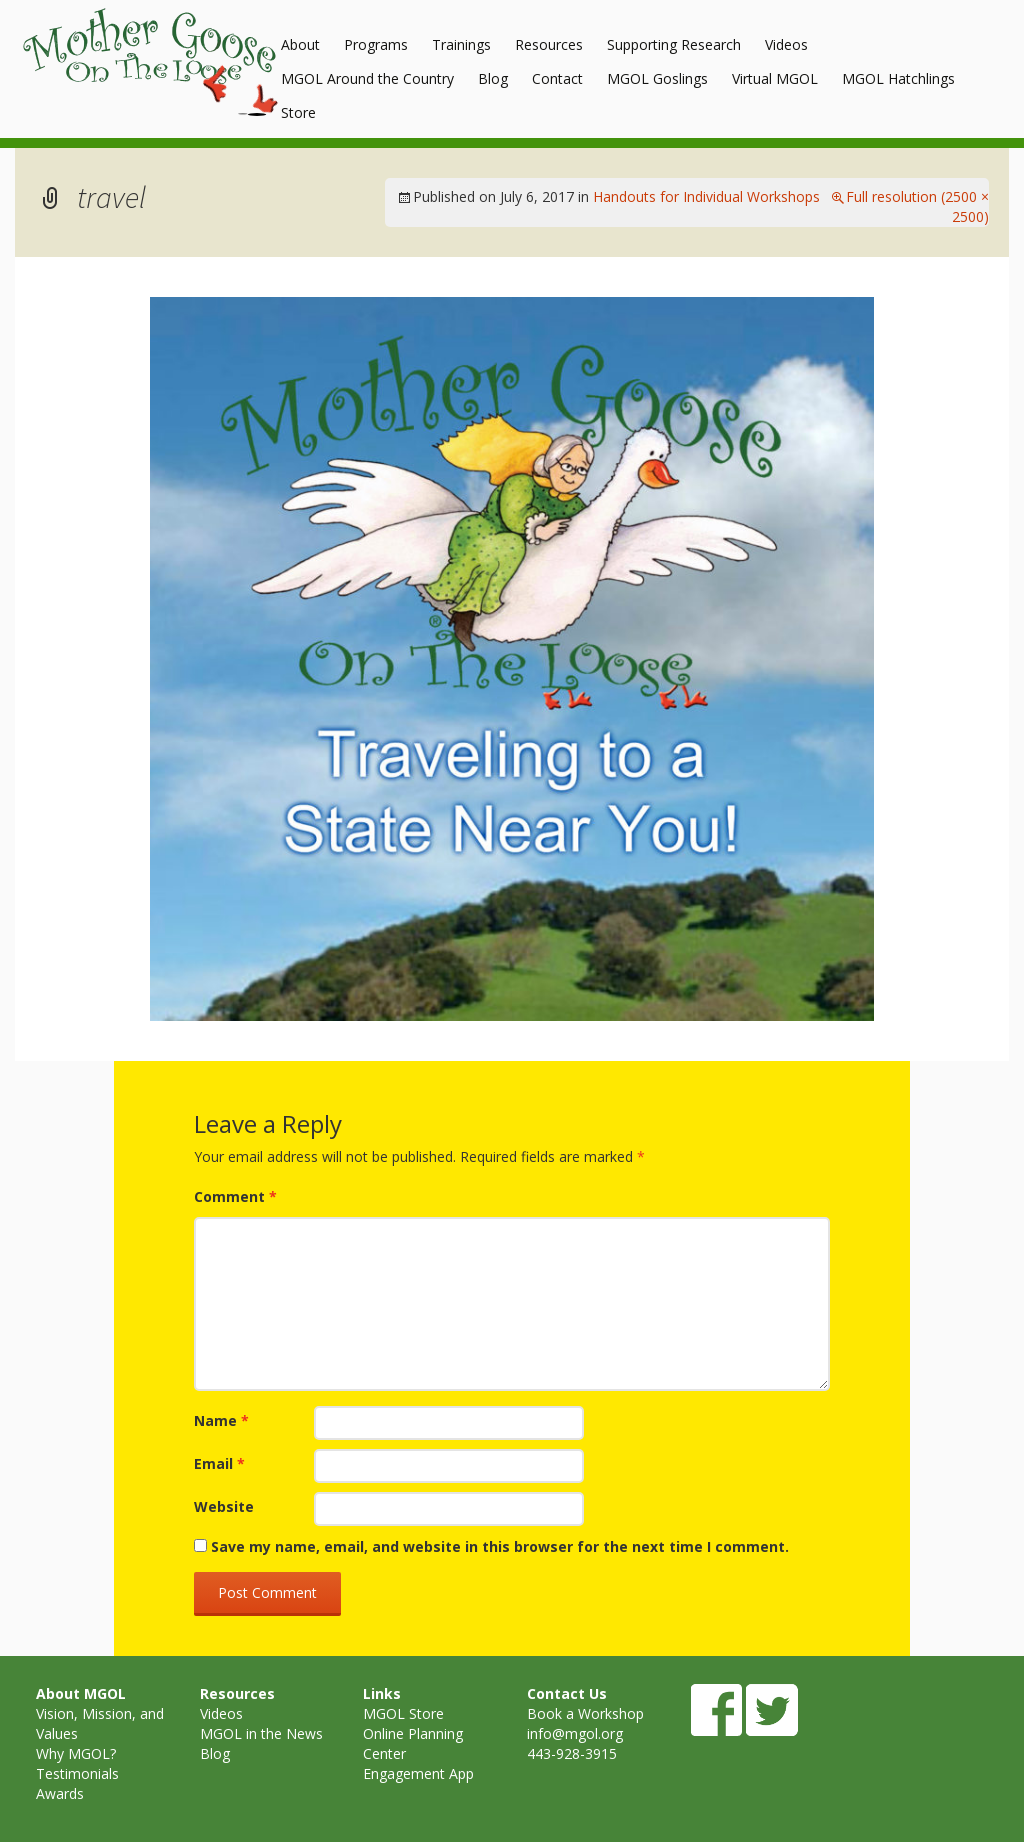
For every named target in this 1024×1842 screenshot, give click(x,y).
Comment (235, 1196)
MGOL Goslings (657, 78)
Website (224, 1506)
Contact (557, 78)
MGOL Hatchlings (898, 78)
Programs (376, 44)
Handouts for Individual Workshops (706, 196)
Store (298, 112)
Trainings (461, 44)
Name (221, 1420)
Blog (493, 78)
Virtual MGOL (775, 78)
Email (219, 1463)
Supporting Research (674, 44)
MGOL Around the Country (367, 78)
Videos (786, 44)
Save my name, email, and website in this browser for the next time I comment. (500, 1546)
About (300, 44)
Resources (549, 44)
